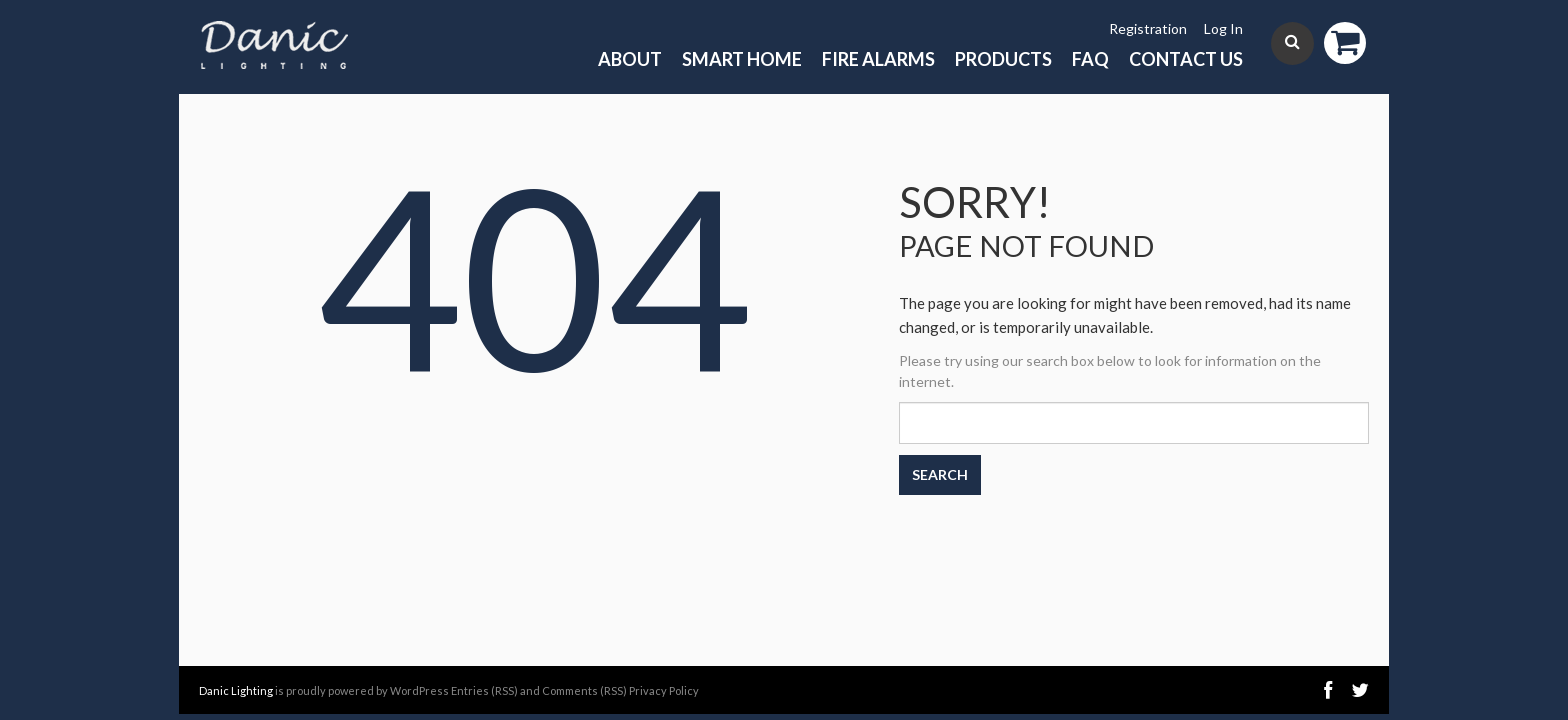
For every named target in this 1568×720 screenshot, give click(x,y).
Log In (1223, 28)
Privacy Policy (664, 690)
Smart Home (742, 59)
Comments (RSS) (584, 690)
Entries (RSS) (484, 690)
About (630, 59)
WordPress (419, 690)
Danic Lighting (236, 690)
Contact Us (1186, 59)
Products (1003, 59)
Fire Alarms (878, 59)
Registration (1148, 28)
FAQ (1090, 59)
